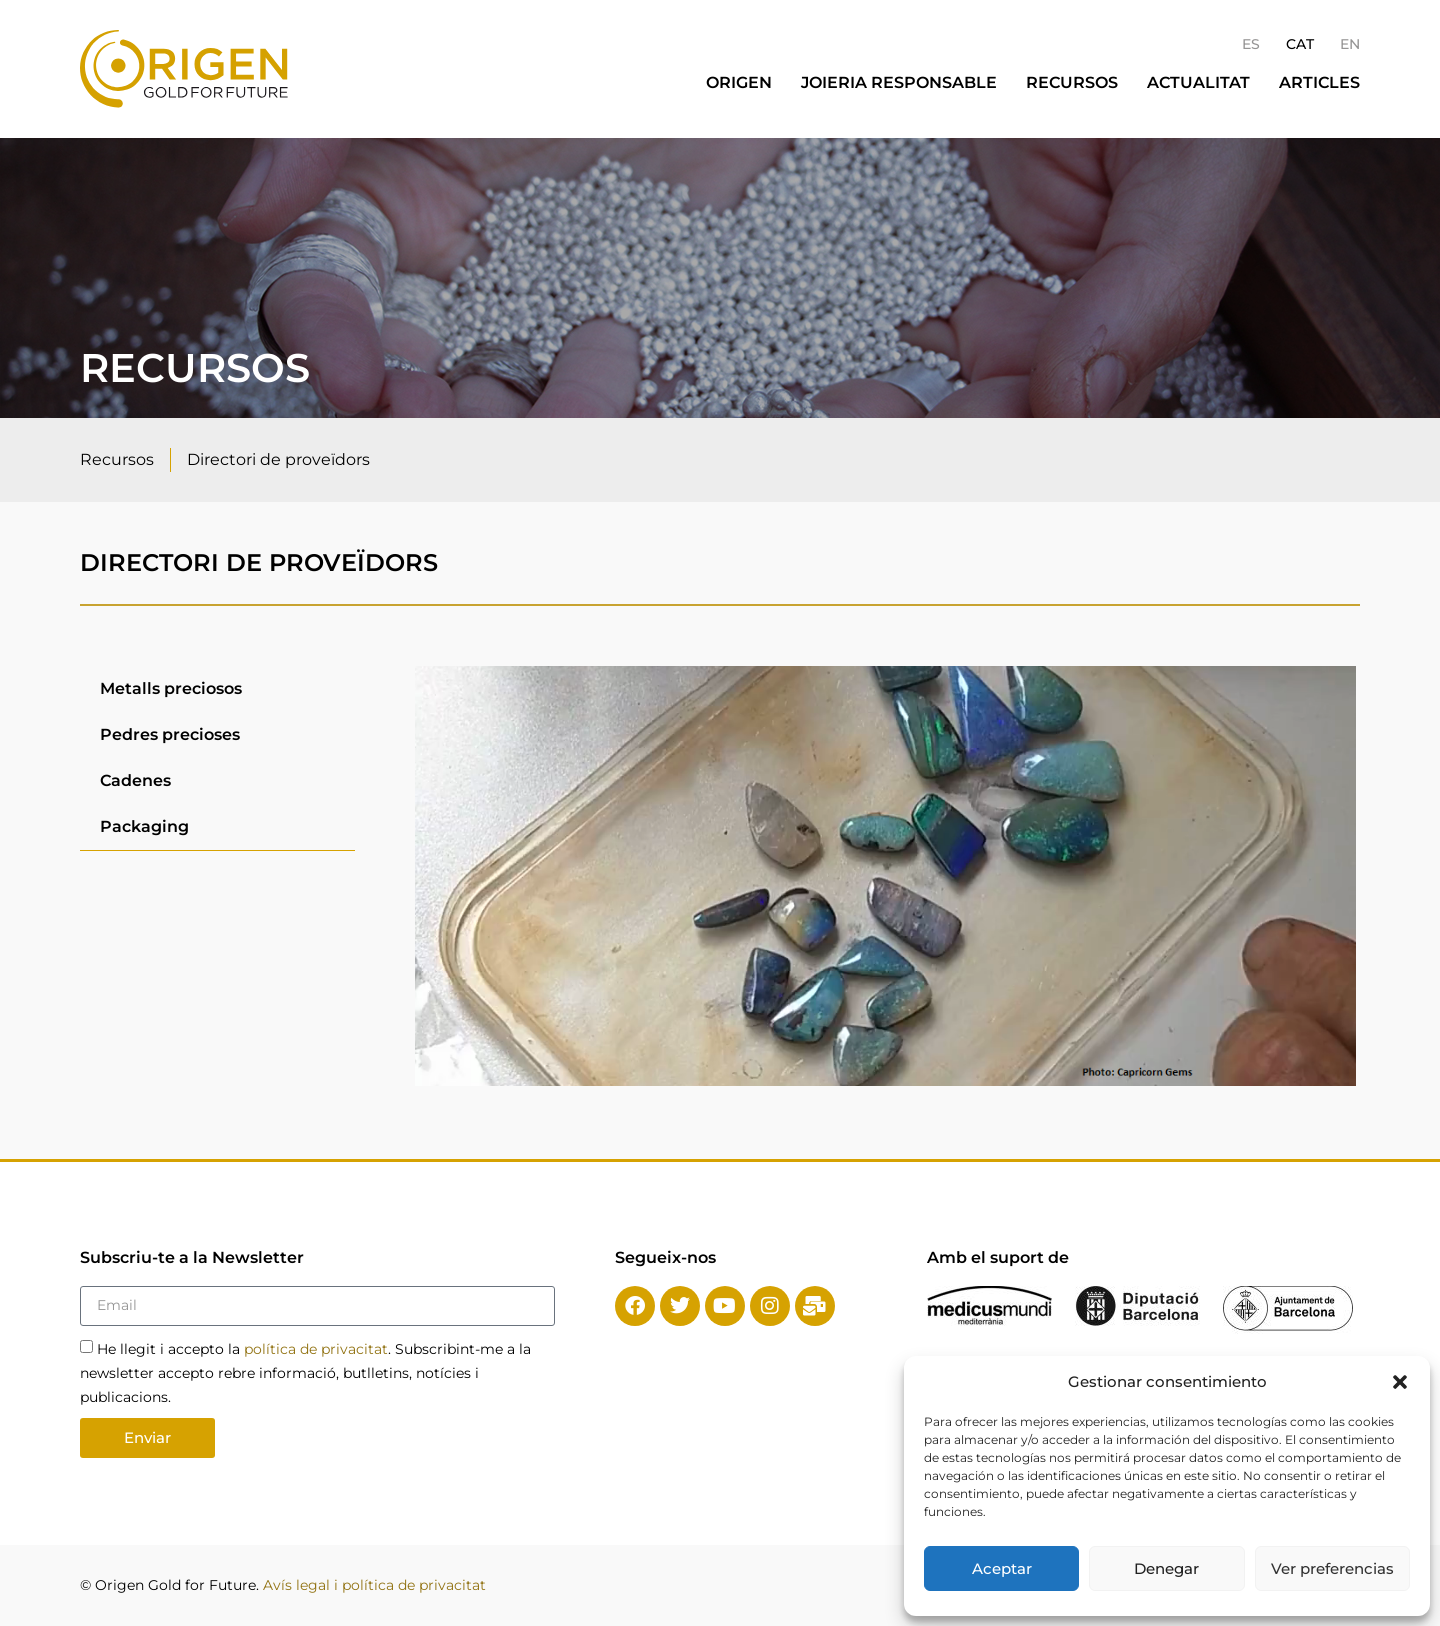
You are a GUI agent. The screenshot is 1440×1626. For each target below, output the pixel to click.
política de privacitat (316, 1348)
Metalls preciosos (171, 688)
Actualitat (1198, 82)
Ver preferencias (1332, 1568)
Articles (1319, 82)
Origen (739, 82)
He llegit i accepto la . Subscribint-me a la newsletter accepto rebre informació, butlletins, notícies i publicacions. (305, 1372)
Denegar (1166, 1568)
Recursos (1072, 82)
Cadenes (135, 780)
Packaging (144, 826)
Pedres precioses (170, 734)
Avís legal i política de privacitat (374, 1585)
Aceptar (1002, 1568)
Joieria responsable (899, 82)
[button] (1400, 1382)
